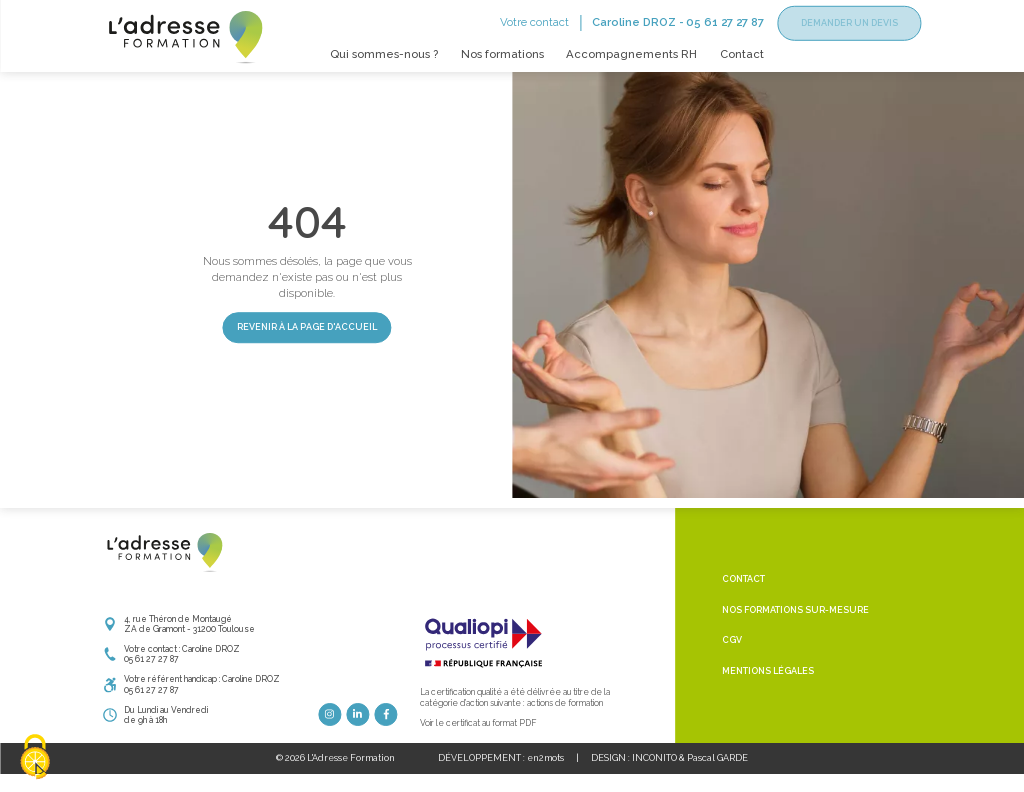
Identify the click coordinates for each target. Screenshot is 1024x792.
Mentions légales (768, 699)
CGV (732, 668)
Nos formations (502, 54)
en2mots (545, 786)
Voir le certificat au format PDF (478, 750)
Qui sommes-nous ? (384, 54)
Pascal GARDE (717, 786)
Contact (742, 54)
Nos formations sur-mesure (795, 638)
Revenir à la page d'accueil (307, 355)
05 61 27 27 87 (725, 22)
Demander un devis (849, 23)
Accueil (118, 89)
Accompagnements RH (631, 54)
